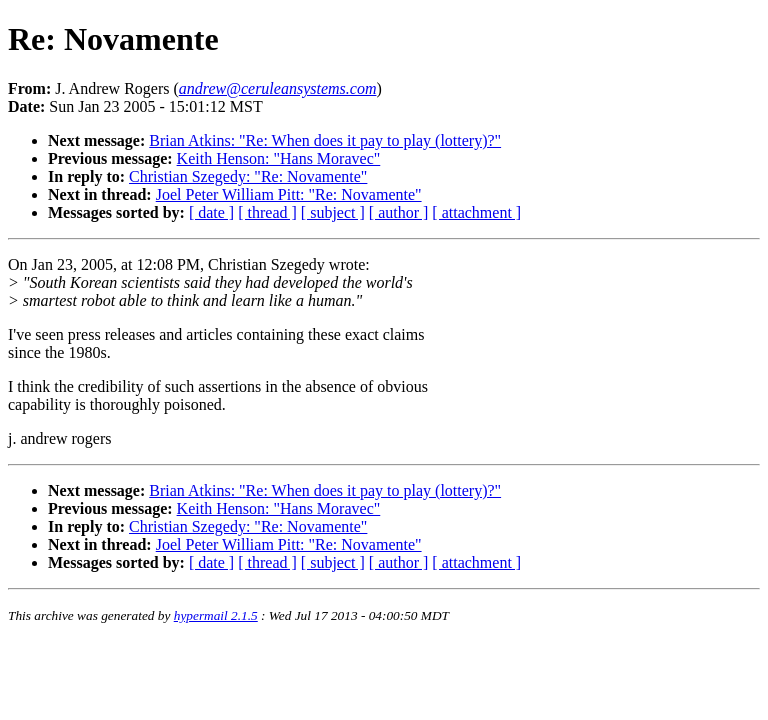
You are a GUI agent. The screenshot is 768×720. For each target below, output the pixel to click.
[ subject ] (333, 212)
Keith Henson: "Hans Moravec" (279, 158)
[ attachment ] (476, 212)
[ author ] (399, 212)
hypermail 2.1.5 (216, 615)
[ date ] (211, 212)
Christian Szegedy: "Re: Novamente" (248, 176)
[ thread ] (267, 212)
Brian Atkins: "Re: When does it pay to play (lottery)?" (325, 140)
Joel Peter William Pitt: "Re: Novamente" (289, 194)
